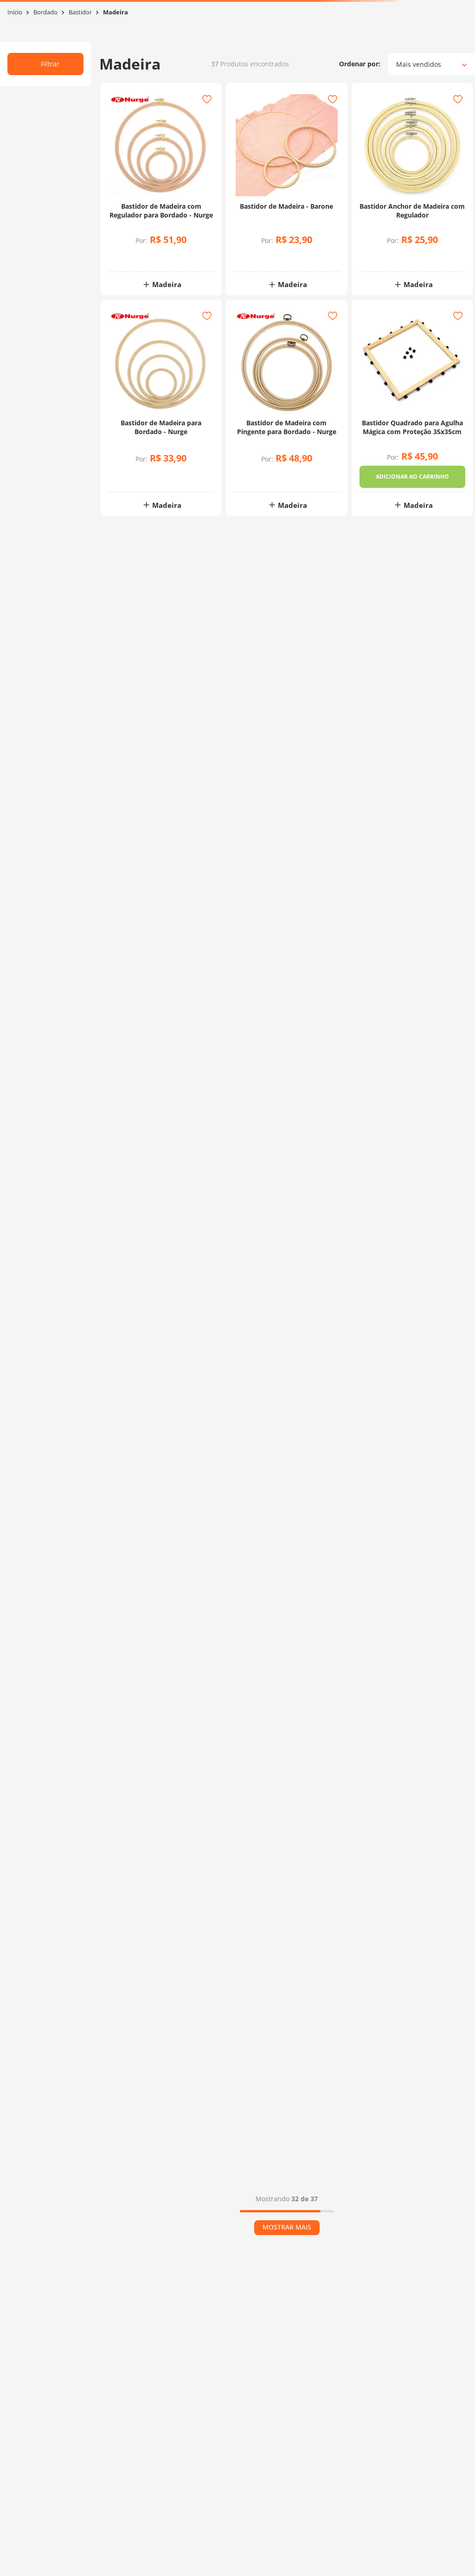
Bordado (45, 12)
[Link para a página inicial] (14, 12)
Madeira (115, 12)
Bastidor (80, 12)
